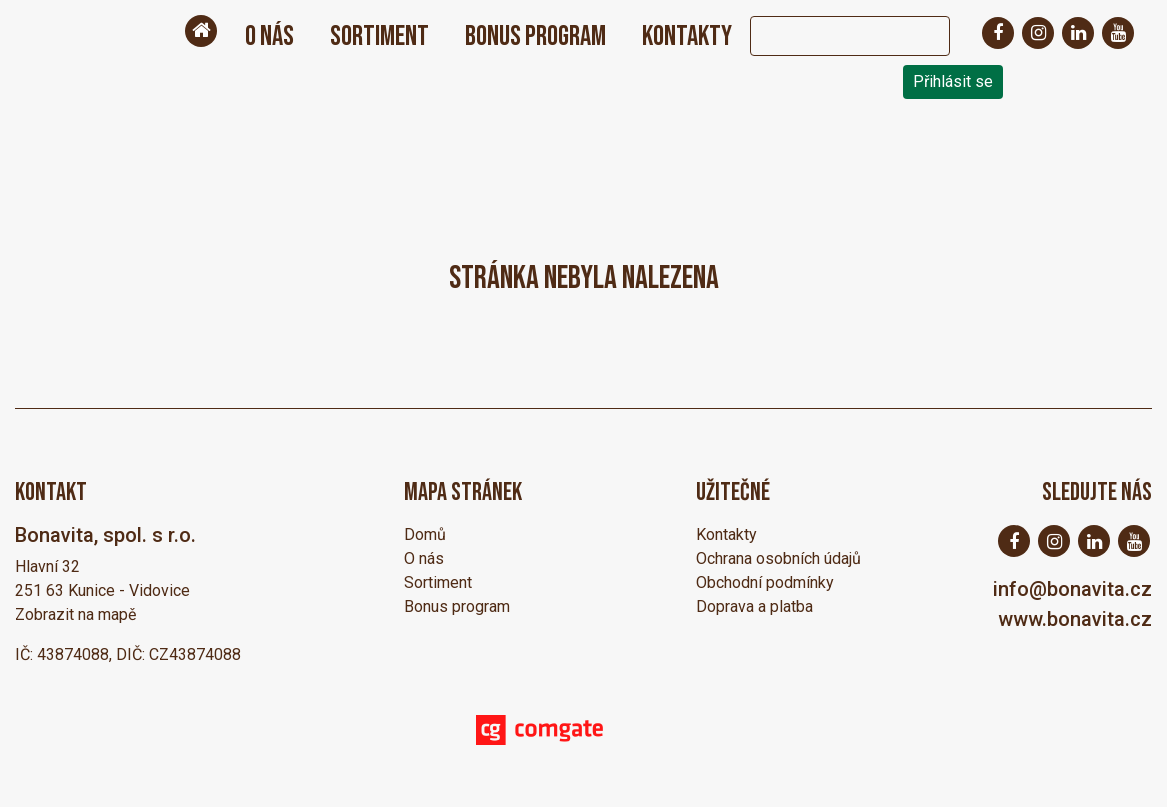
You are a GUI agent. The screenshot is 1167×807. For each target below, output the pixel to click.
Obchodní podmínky (765, 582)
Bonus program (535, 36)
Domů (425, 534)
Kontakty (687, 36)
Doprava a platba (754, 606)
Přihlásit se (953, 81)
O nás (269, 36)
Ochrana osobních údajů (778, 558)
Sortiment (379, 36)
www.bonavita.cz (1075, 619)
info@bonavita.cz (1072, 589)
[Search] (830, 36)
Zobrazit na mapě (75, 614)
